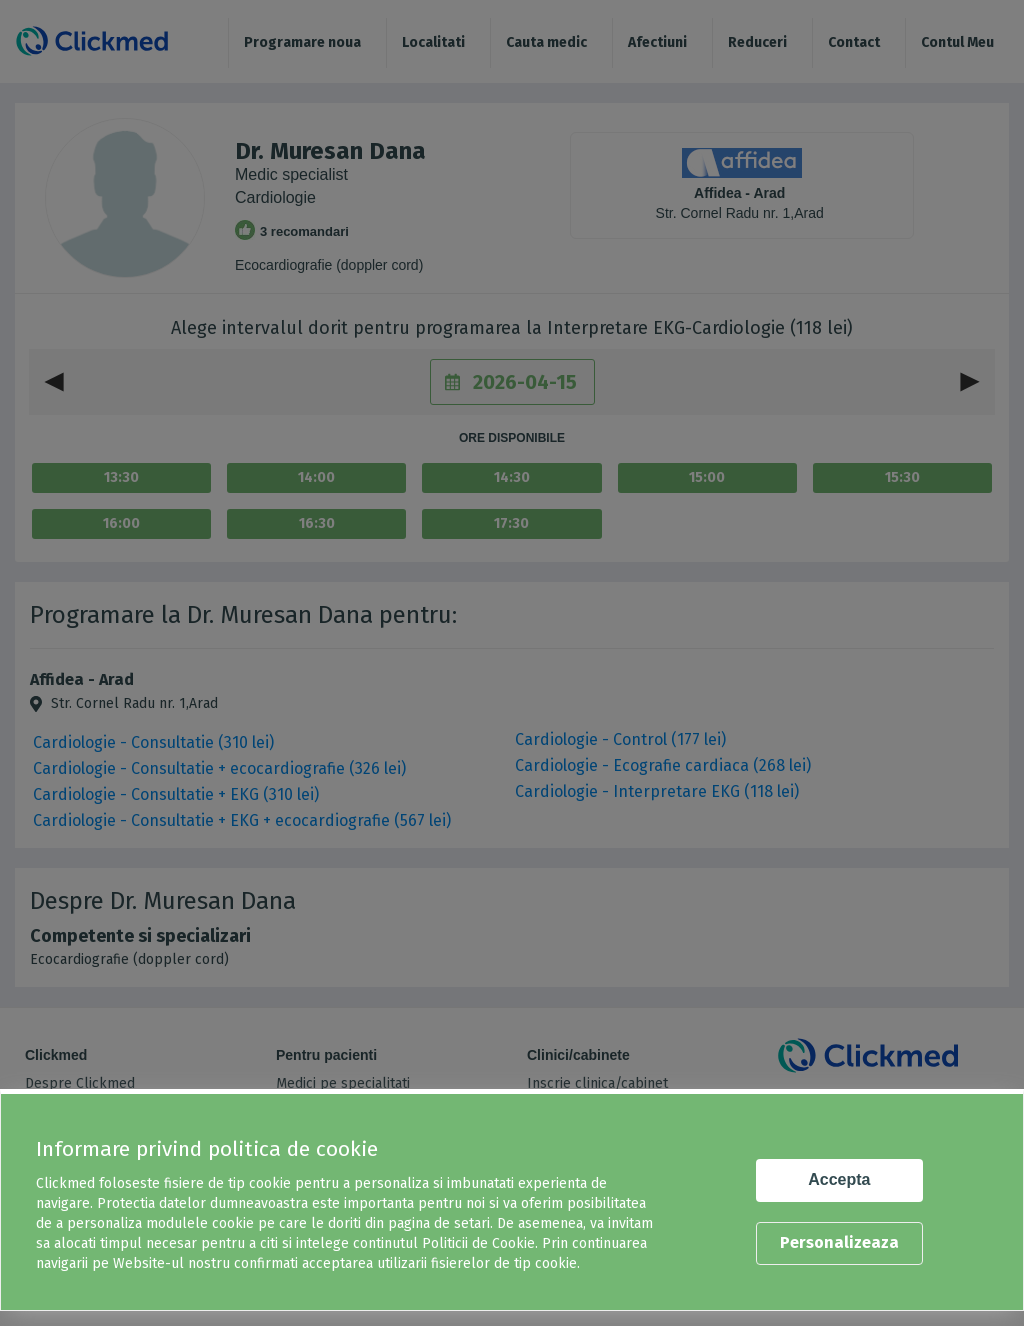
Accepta (839, 1179)
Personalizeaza (839, 1242)
